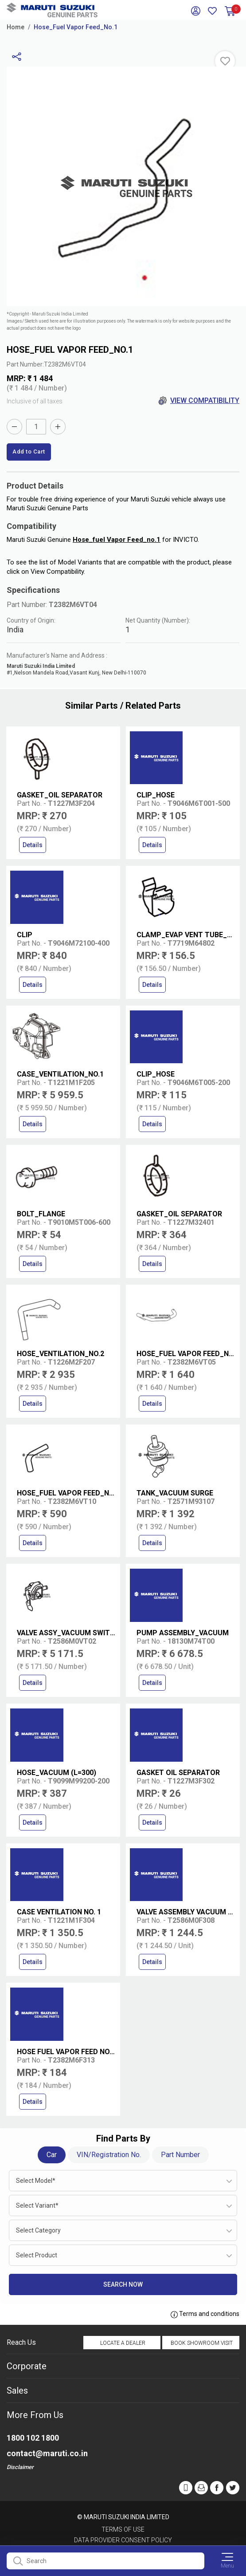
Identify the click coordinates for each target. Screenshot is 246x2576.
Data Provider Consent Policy (123, 2540)
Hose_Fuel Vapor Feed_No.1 (75, 27)
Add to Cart (28, 451)
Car (52, 2154)
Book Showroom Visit (202, 2343)
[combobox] (123, 2180)
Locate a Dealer (122, 2343)
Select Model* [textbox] (35, 2180)
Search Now (123, 2284)
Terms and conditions (205, 2314)
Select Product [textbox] (36, 2255)
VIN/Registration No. (109, 2154)
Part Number (180, 2154)
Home (15, 27)
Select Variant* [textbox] (37, 2205)
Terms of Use (123, 2529)
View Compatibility (198, 401)
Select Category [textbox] (38, 2230)
